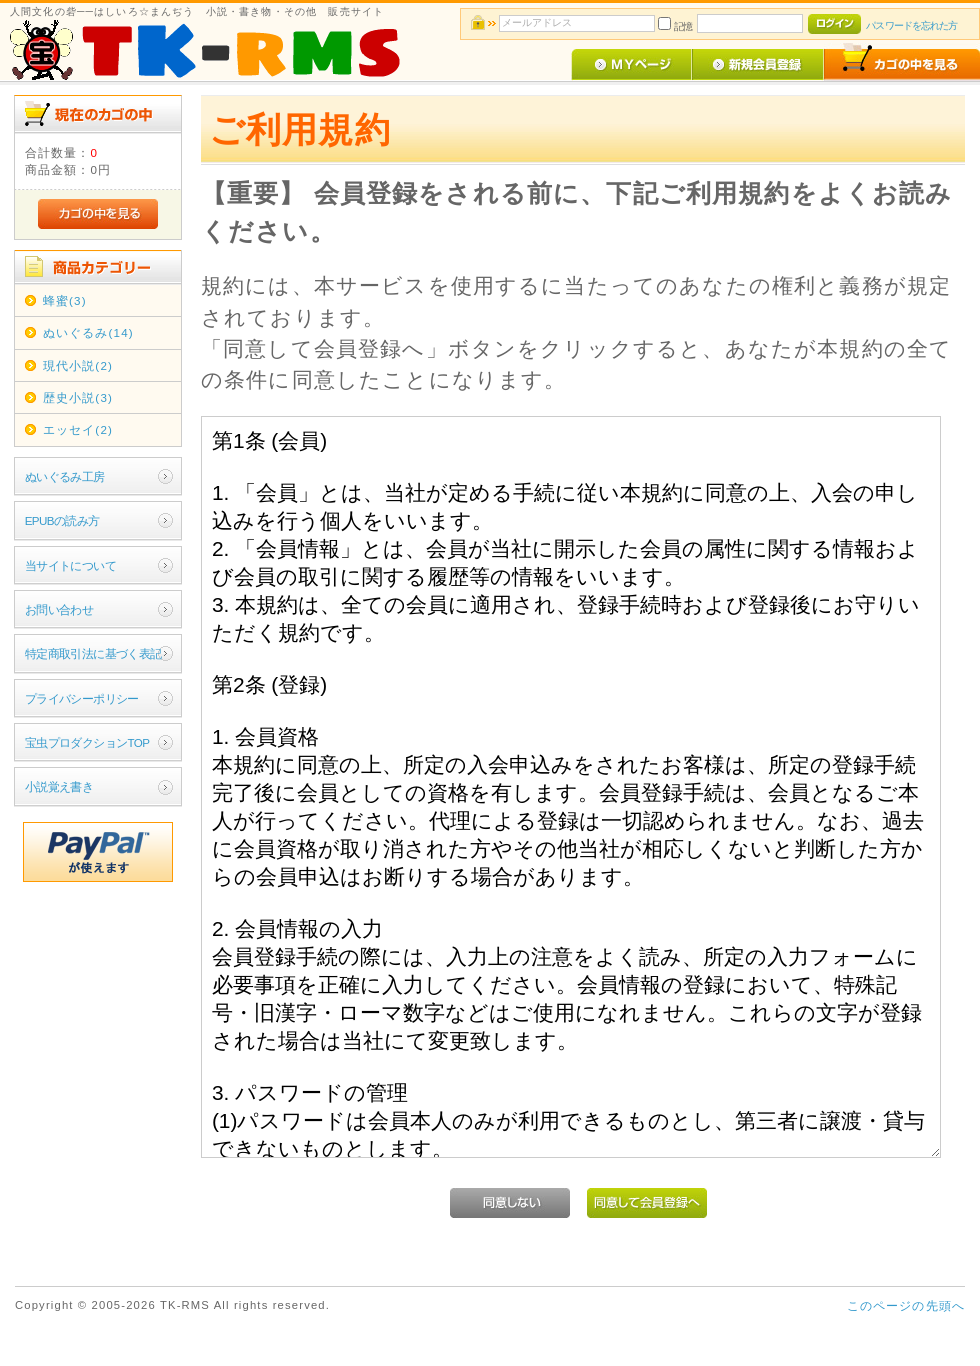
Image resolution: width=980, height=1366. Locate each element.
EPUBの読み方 (62, 520)
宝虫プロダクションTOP (87, 742)
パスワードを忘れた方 (911, 25)
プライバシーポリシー (82, 698)
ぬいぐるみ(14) (88, 332)
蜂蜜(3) (65, 300)
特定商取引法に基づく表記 (93, 653)
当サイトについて (70, 565)
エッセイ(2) (78, 429)
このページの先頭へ (906, 1305)
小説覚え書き (59, 786)
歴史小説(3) (78, 397)
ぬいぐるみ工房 (65, 476)
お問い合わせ (59, 609)
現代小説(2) (78, 365)
